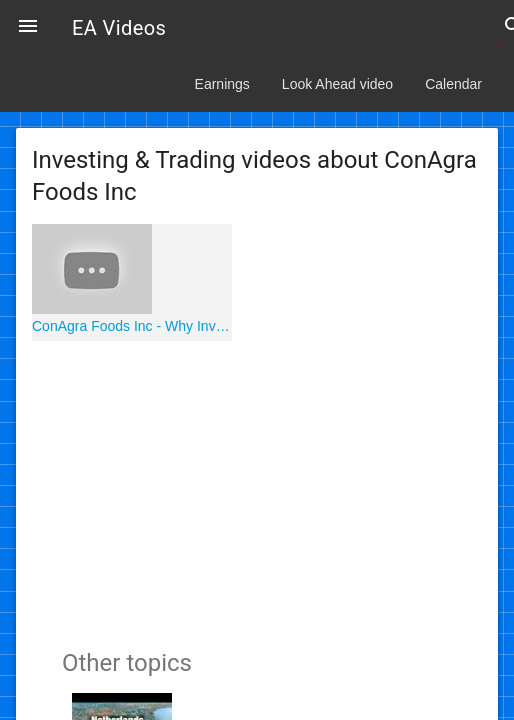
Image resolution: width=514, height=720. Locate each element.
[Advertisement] (257, 491)
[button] (28, 28)
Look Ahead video (337, 84)
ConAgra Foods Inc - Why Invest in (132, 326)
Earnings (222, 84)
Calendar (453, 84)
